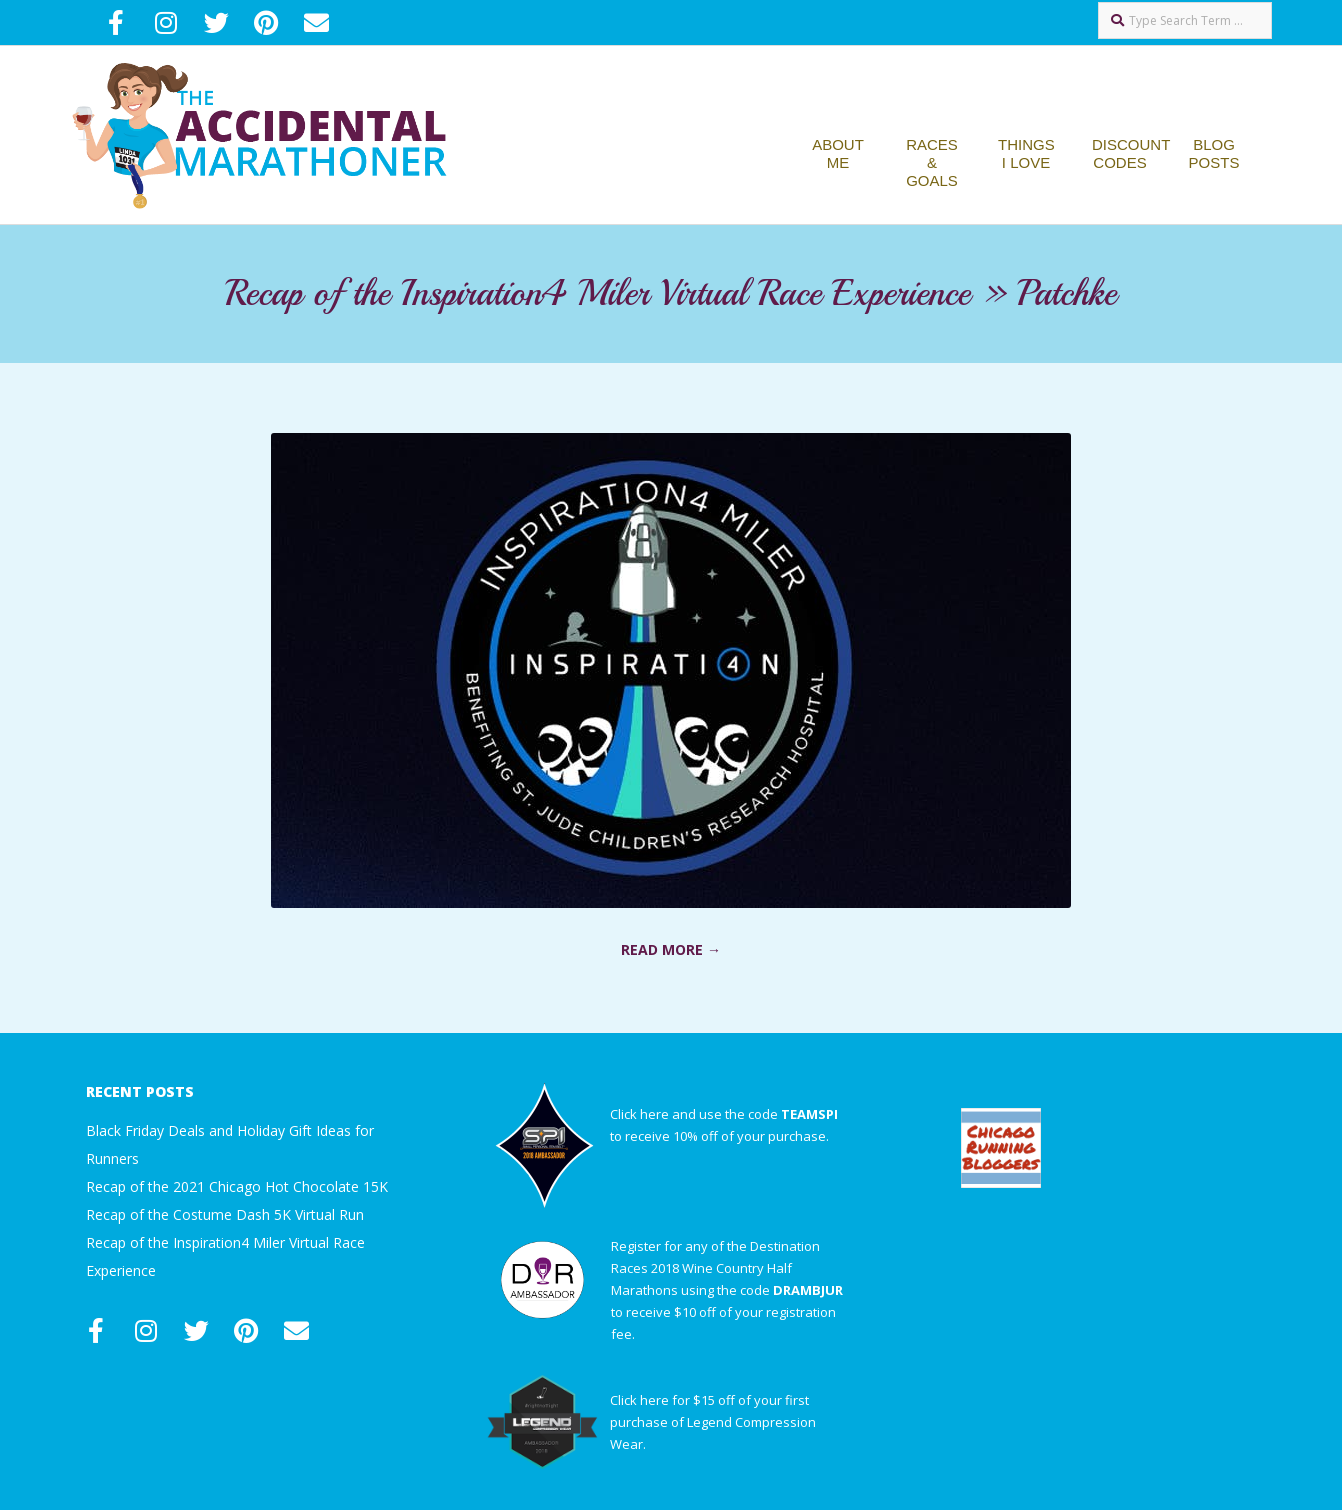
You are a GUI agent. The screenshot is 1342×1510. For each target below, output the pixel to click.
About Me (838, 153)
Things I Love (1026, 153)
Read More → (671, 949)
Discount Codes (1131, 153)
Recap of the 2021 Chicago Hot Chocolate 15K (237, 1186)
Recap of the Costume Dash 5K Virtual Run (225, 1214)
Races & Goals (932, 162)
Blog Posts (1214, 153)
